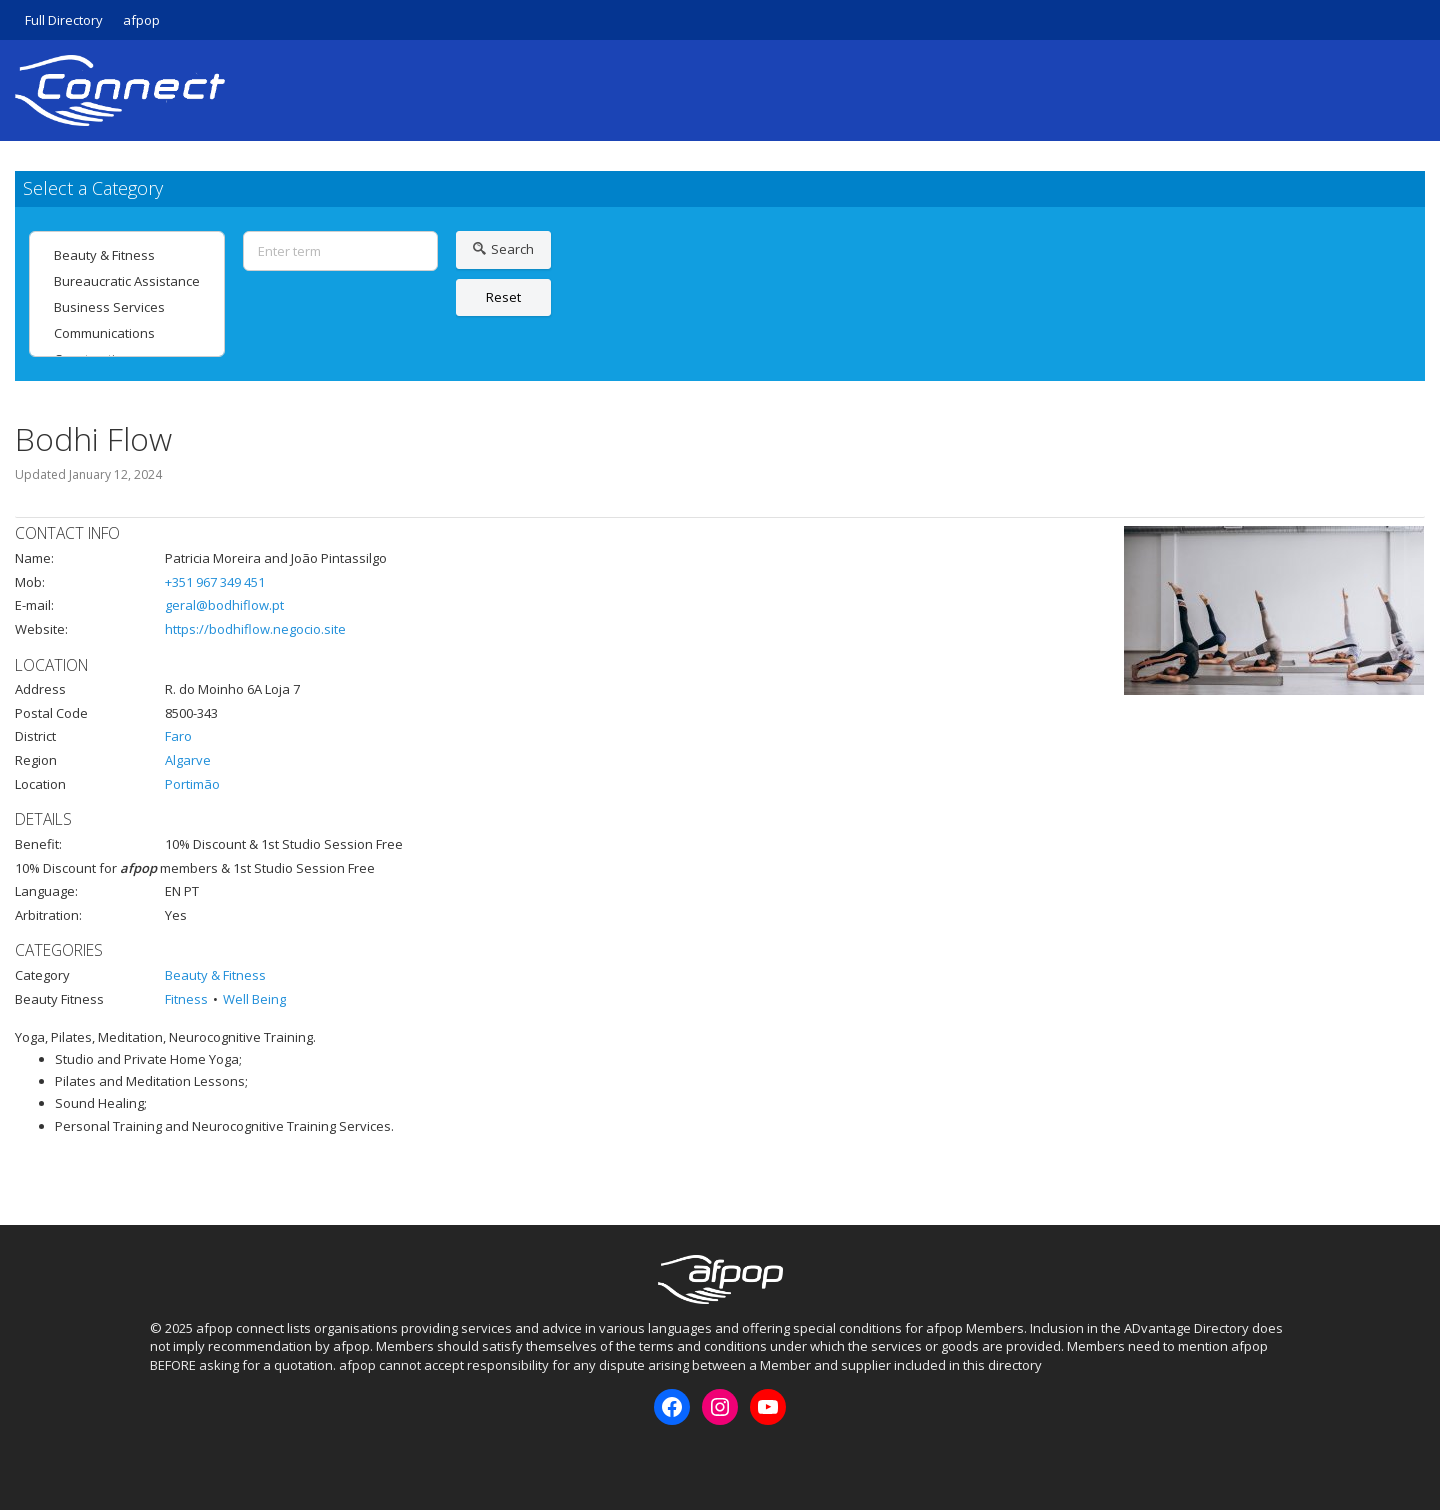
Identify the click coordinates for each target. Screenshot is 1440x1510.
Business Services (127, 307)
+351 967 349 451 (215, 582)
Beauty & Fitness (127, 255)
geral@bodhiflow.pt (224, 605)
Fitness (186, 999)
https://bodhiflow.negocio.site (255, 629)
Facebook (164, 1459)
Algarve (188, 760)
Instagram (197, 1459)
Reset (503, 297)
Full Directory (64, 20)
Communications (127, 333)
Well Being (254, 999)
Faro (178, 736)
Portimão (192, 784)
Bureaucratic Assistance (127, 281)
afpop (141, 20)
